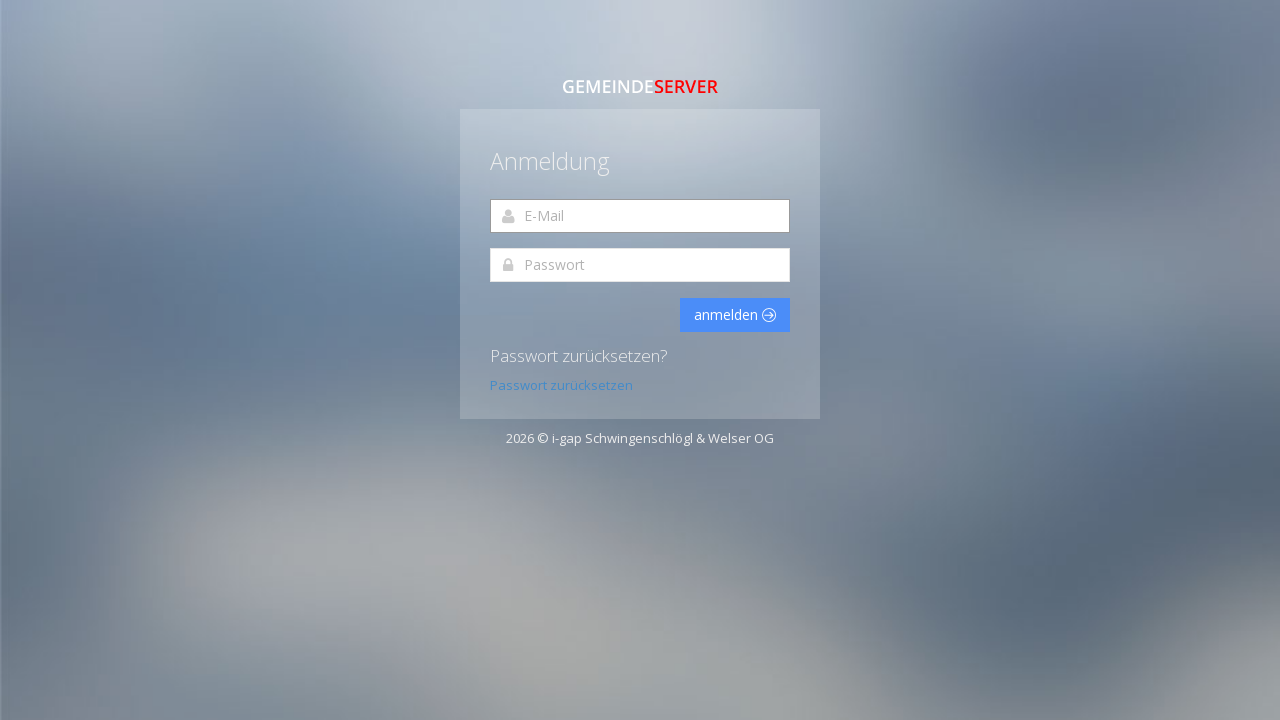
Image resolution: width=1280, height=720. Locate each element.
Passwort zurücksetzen (561, 385)
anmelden (735, 314)
